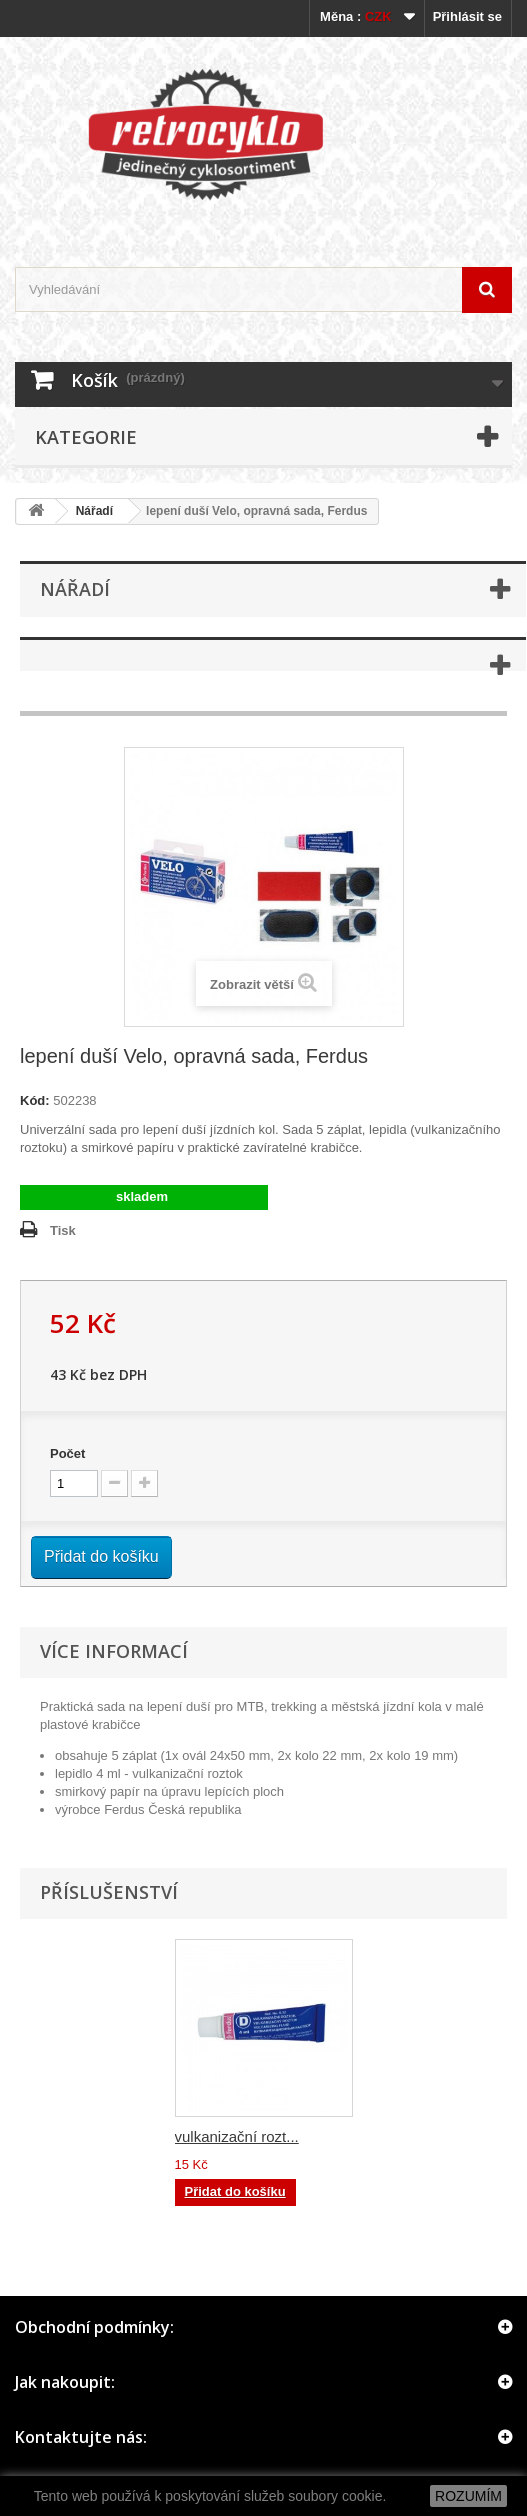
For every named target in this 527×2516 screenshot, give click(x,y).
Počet (67, 1453)
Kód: (35, 1100)
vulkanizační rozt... (237, 2136)
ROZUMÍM (468, 2496)
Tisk (63, 1230)
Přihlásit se (467, 16)
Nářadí (94, 511)
